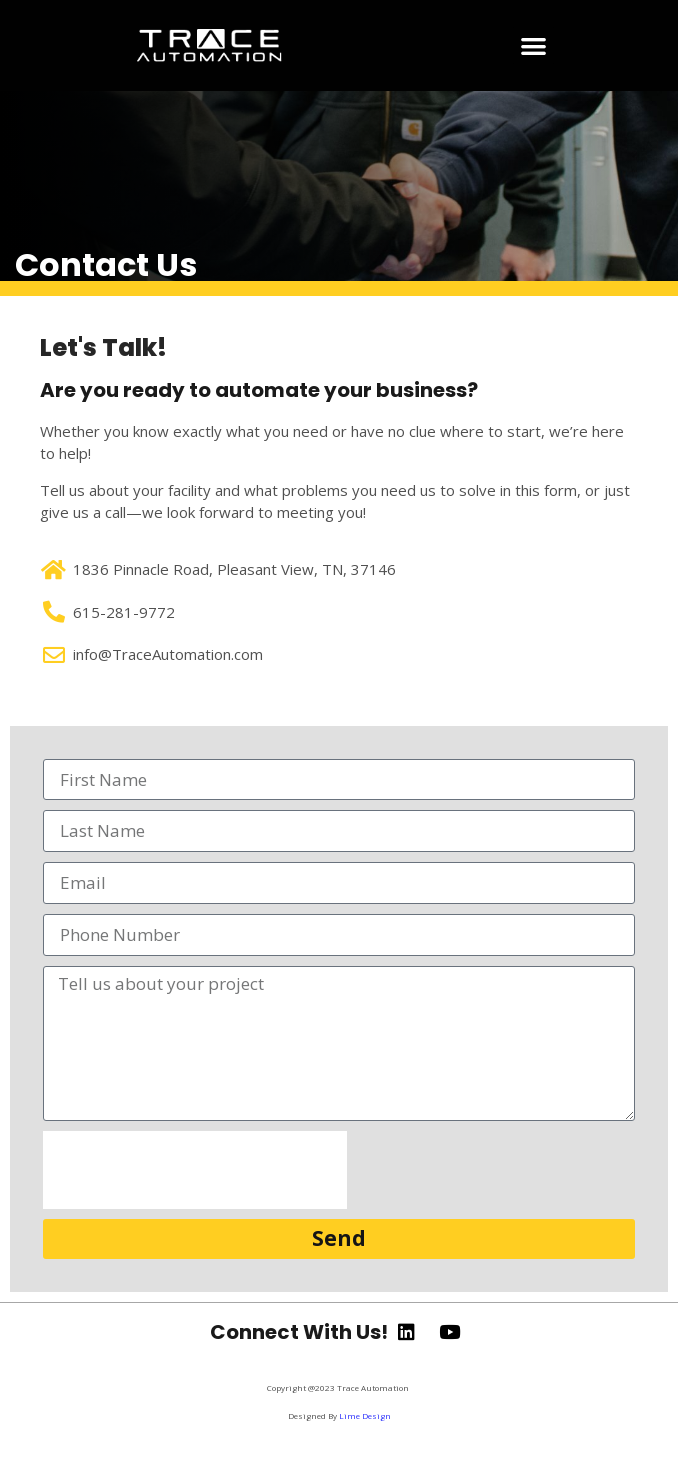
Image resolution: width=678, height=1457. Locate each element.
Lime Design (365, 1415)
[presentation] (195, 1170)
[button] (533, 45)
